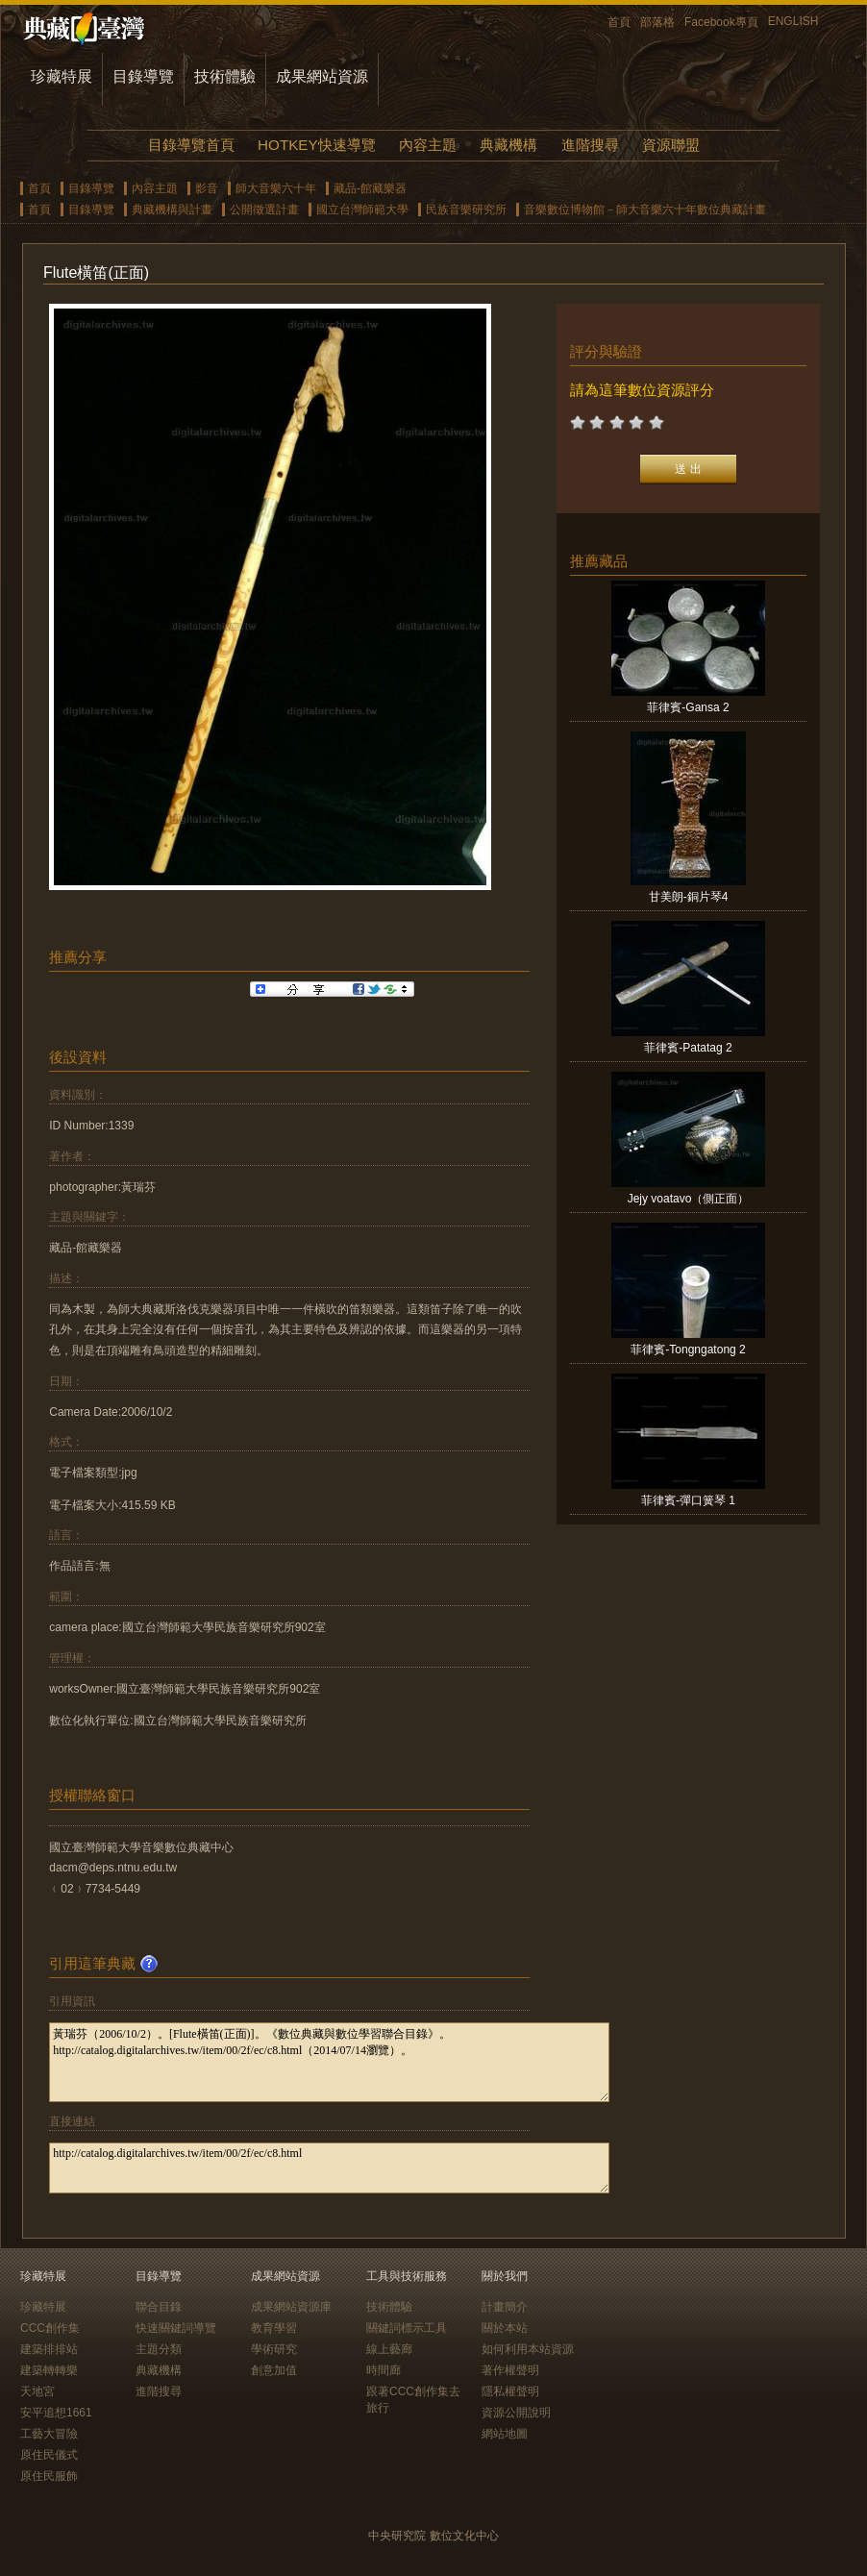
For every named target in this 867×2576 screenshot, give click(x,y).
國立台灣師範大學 (362, 209)
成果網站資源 (322, 76)
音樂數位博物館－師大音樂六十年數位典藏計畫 (645, 209)
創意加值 (274, 2370)
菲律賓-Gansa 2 (688, 707)
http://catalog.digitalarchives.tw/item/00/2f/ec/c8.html (329, 2168)
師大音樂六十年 (275, 188)
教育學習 (274, 2328)
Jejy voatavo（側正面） (689, 1198)
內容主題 (428, 144)
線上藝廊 (389, 2349)
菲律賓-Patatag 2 (687, 1047)
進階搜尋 (590, 144)
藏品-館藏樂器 (370, 188)
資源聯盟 (671, 144)
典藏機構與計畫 (172, 209)
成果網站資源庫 (291, 2307)
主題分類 (159, 2349)
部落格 (657, 22)
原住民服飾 (49, 2476)
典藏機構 (508, 144)
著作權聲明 (510, 2370)
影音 (206, 188)
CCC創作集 (50, 2328)
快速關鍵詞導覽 (176, 2328)
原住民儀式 (49, 2455)
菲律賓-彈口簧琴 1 (688, 1500)
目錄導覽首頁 (191, 144)
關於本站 (505, 2328)
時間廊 (383, 2370)
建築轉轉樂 (49, 2370)
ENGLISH (793, 21)
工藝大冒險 (49, 2433)
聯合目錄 (159, 2307)
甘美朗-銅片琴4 (689, 897)
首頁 (619, 22)
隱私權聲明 (510, 2391)
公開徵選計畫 (264, 209)
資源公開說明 (516, 2412)
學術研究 (274, 2349)
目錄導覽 (143, 76)
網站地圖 (505, 2433)
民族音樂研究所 (466, 209)
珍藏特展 (61, 76)
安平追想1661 (56, 2412)
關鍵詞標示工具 (406, 2328)
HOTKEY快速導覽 (316, 144)
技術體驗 (225, 76)
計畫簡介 (505, 2307)
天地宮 (37, 2391)
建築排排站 (49, 2349)
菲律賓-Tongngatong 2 (688, 1349)
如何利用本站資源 (528, 2349)
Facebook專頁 (721, 22)
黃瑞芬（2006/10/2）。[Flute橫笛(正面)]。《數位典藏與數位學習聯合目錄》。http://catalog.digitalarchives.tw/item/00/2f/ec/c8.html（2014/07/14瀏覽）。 (329, 2062)
